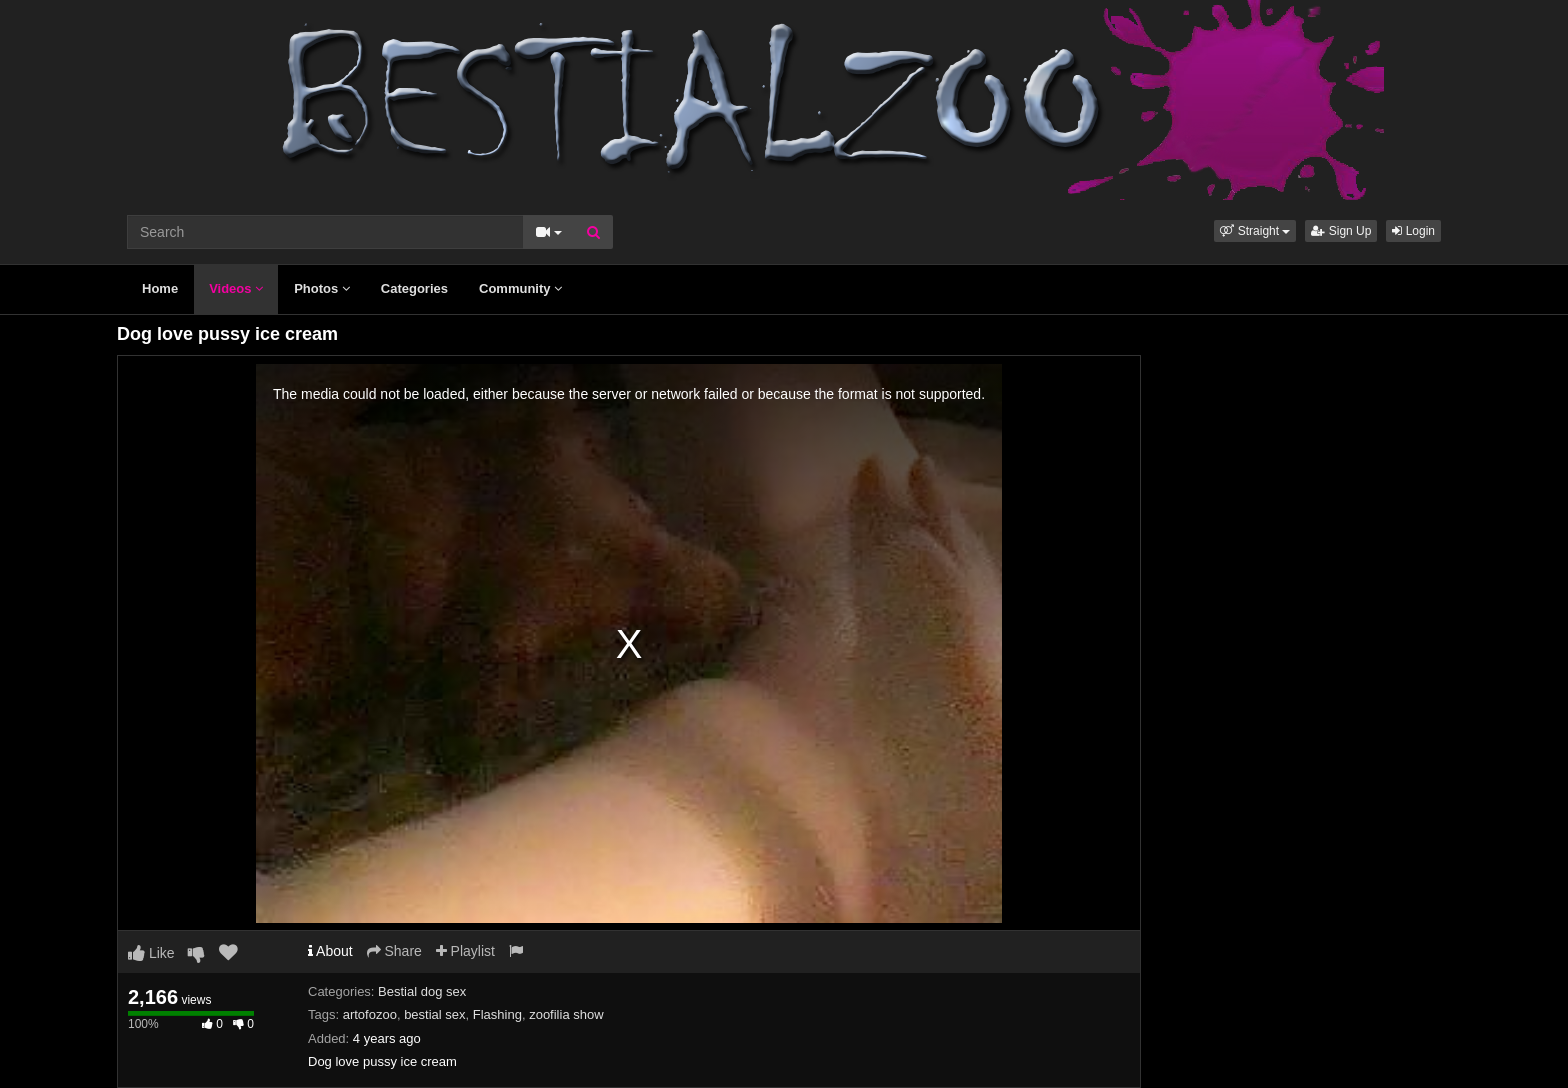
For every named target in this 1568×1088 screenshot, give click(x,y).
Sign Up (1341, 231)
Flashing (497, 1014)
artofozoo (370, 1014)
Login (1413, 231)
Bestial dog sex (422, 991)
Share (394, 951)
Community (520, 288)
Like (151, 953)
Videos (236, 288)
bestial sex (434, 1014)
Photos (322, 288)
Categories (414, 288)
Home (160, 288)
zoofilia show (566, 1014)
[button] (1255, 231)
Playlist (465, 951)
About (330, 951)
